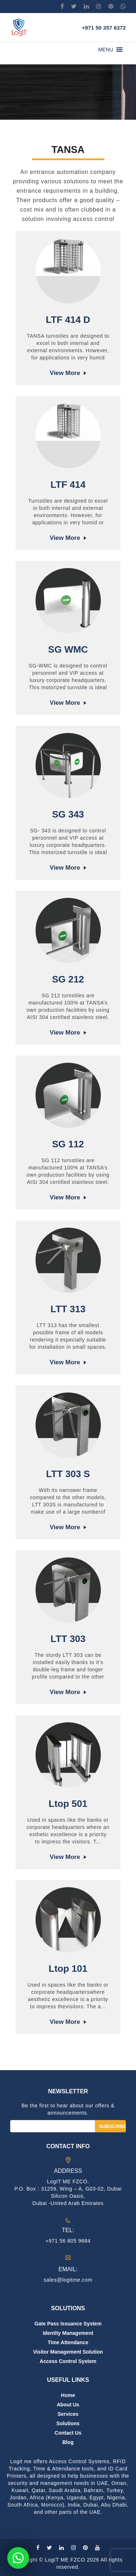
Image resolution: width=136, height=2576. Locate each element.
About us (68, 2404)
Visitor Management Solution (68, 2352)
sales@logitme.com (68, 2280)
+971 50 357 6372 (104, 28)
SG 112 (68, 1144)
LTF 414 (67, 484)
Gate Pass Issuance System (68, 2323)
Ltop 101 (68, 1968)
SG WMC (68, 649)
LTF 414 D (68, 319)
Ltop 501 (68, 1803)
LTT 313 (67, 1309)
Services (68, 2414)
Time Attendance (68, 2342)
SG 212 (68, 979)
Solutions (68, 2423)
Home (68, 2395)
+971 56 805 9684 (67, 2241)
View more (65, 373)
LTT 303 (67, 1638)
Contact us (68, 2433)
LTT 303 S (68, 1473)
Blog (68, 2442)
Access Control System (68, 2361)
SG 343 (68, 814)
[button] (105, 49)
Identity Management (68, 2333)
